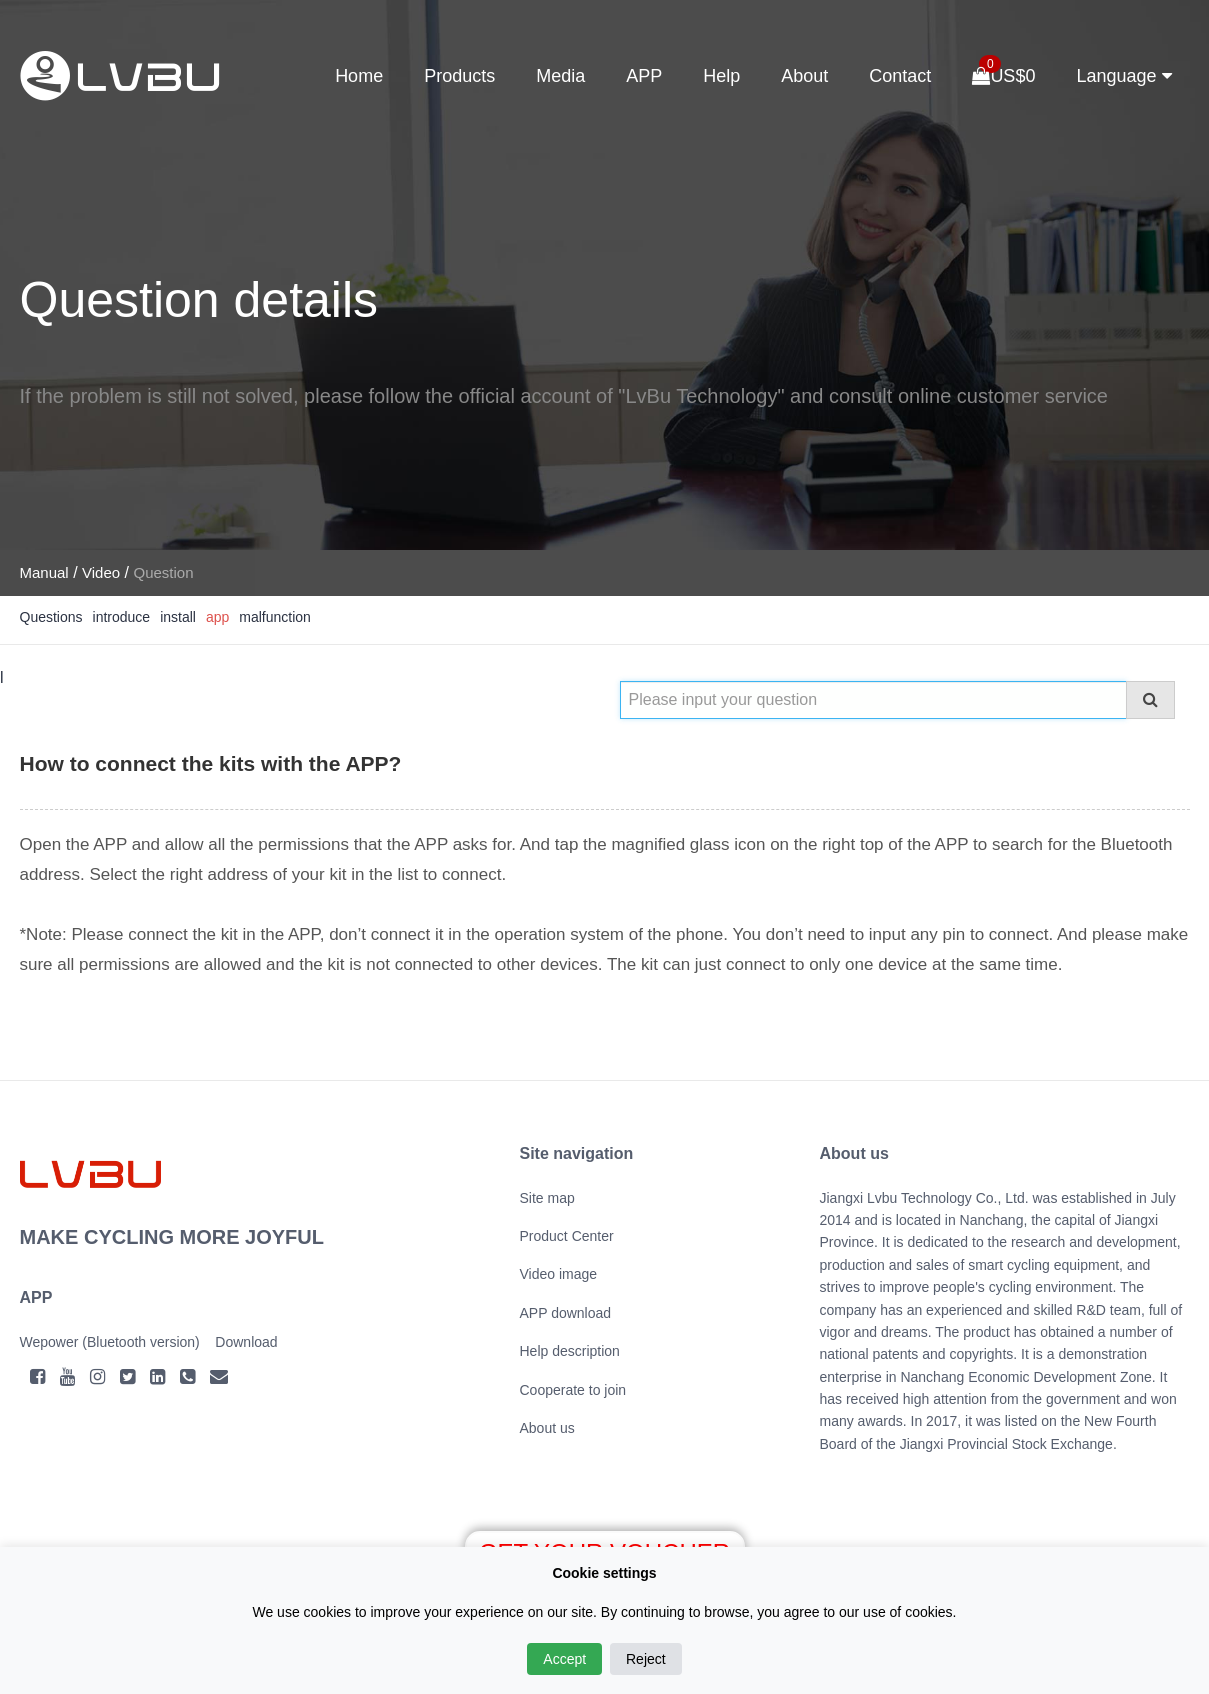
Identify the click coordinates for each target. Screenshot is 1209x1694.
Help (721, 76)
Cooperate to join (573, 1390)
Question (163, 572)
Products (459, 76)
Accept (564, 1659)
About (804, 76)
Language (1123, 76)
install (178, 617)
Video (101, 572)
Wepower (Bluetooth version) (110, 1342)
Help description (570, 1351)
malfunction (275, 617)
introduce (122, 617)
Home (359, 76)
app (217, 617)
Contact (900, 76)
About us (547, 1428)
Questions (51, 617)
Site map (547, 1198)
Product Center (567, 1236)
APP (644, 76)
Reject (646, 1659)
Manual (44, 572)
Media (560, 76)
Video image (559, 1274)
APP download (566, 1313)
